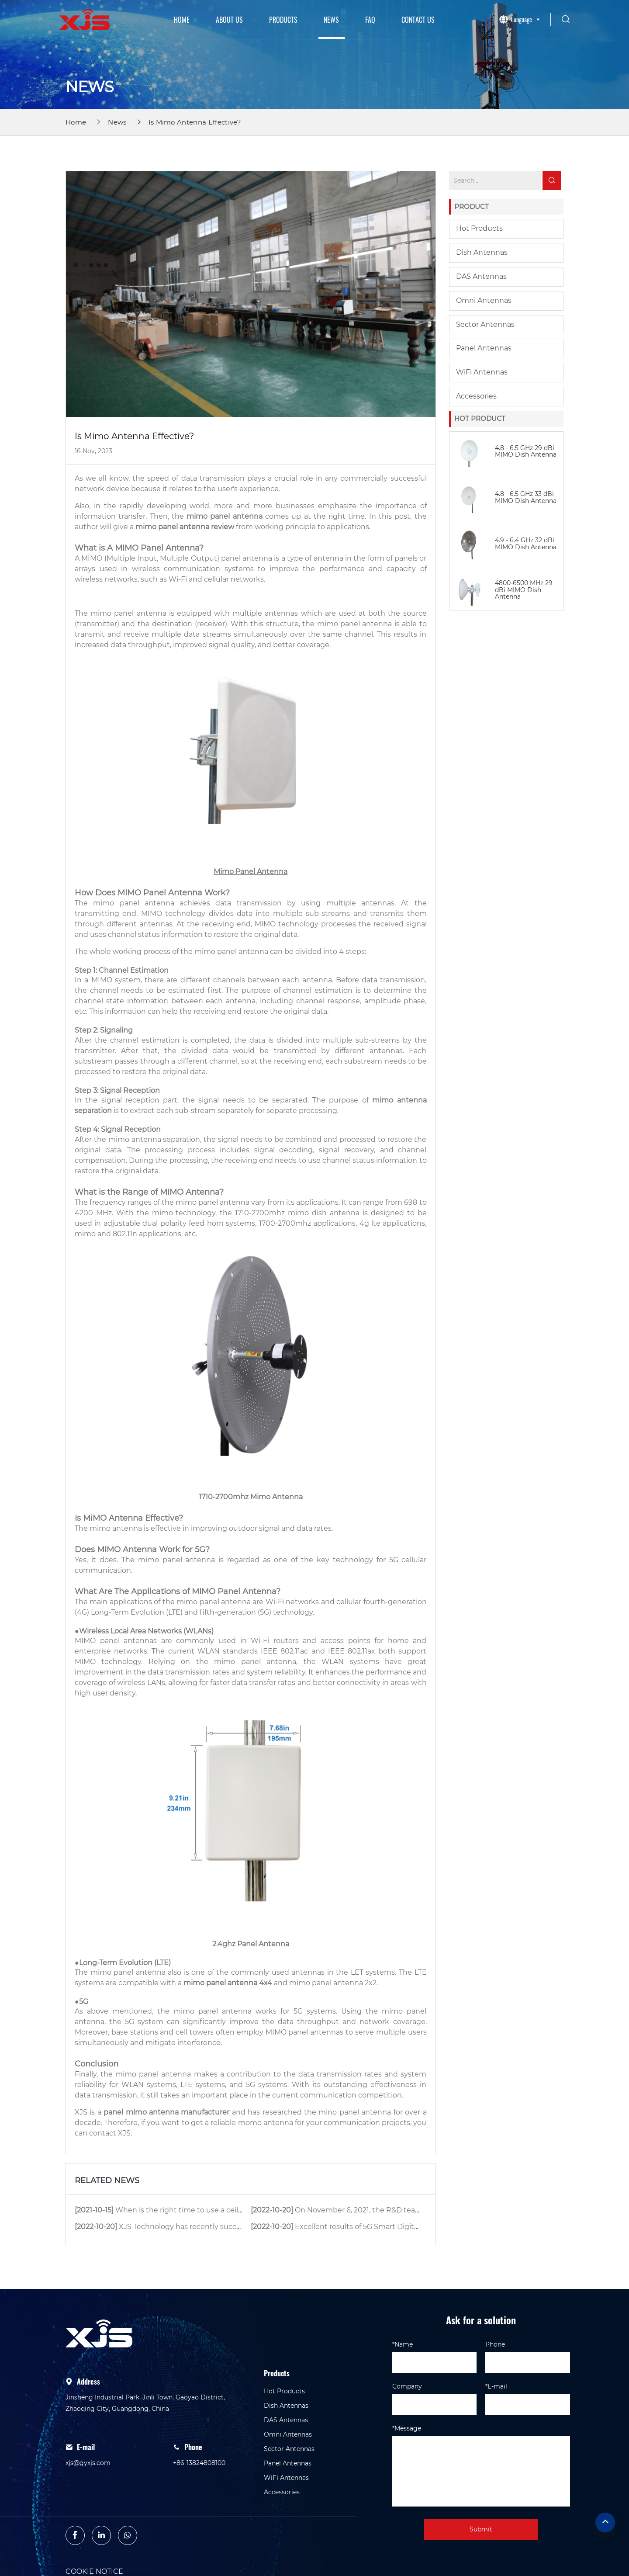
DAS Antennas (481, 276)
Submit (481, 2496)
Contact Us (418, 19)
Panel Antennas (483, 348)
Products (283, 19)
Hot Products (479, 228)
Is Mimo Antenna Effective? (195, 122)
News (331, 19)
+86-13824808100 (199, 2430)
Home (182, 19)
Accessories (476, 396)
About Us (229, 19)
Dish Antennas (482, 252)
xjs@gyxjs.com (88, 2430)
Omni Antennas (483, 300)
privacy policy (303, 2564)
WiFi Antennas (482, 372)
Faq (370, 19)
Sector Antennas (485, 324)
